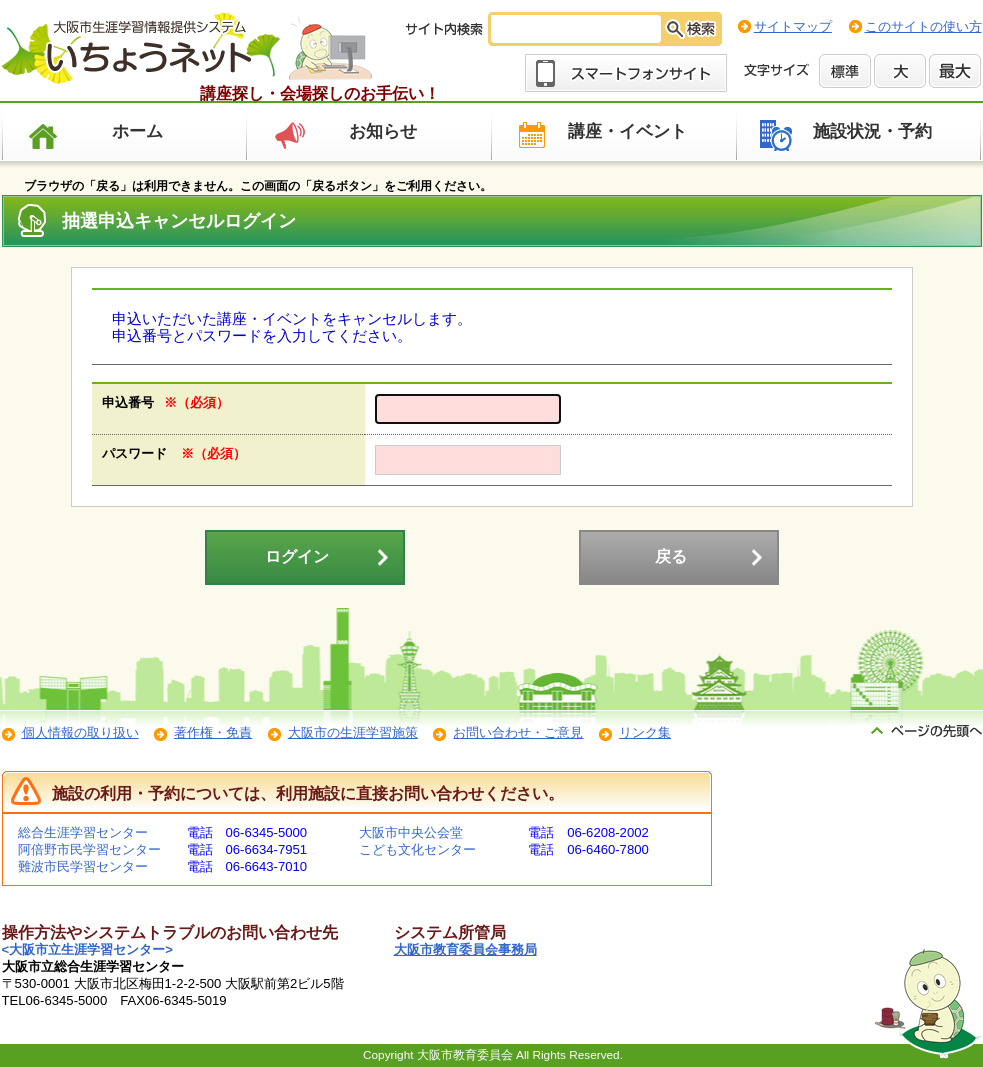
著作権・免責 (213, 732)
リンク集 (645, 732)
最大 (955, 71)
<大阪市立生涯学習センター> (87, 949)
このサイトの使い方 (923, 26)
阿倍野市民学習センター (89, 849)
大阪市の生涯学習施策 (353, 732)
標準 (845, 71)
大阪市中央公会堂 (411, 832)
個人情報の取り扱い (80, 732)
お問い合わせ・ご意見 (518, 732)
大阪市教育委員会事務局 (465, 949)
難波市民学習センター (83, 866)
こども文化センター (417, 849)
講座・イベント (627, 131)
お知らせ (383, 131)
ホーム (137, 131)
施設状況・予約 (872, 131)
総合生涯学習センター (83, 832)
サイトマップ (793, 26)
